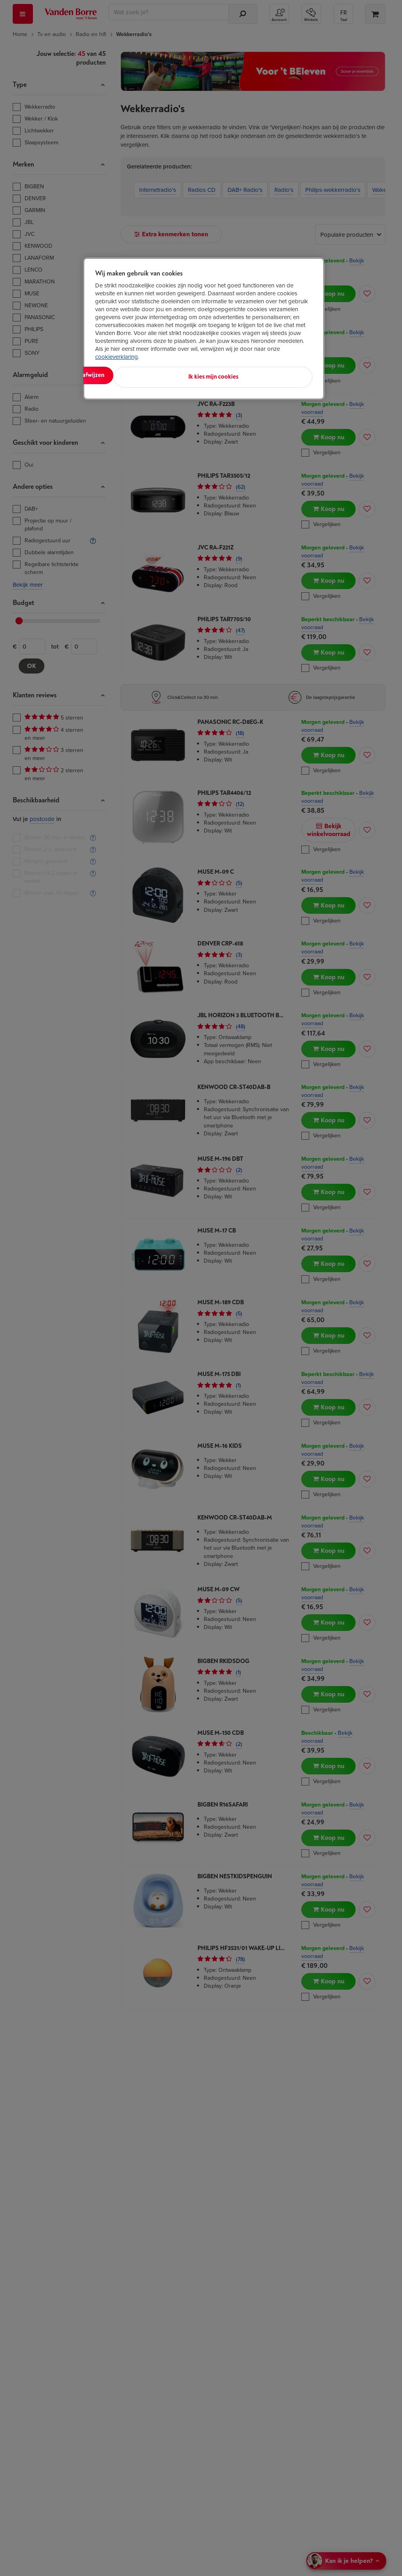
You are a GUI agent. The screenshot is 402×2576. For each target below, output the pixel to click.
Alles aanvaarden (127, 375)
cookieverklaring (116, 356)
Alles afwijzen (197, 375)
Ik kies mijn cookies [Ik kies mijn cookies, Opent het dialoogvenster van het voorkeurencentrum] (277, 375)
